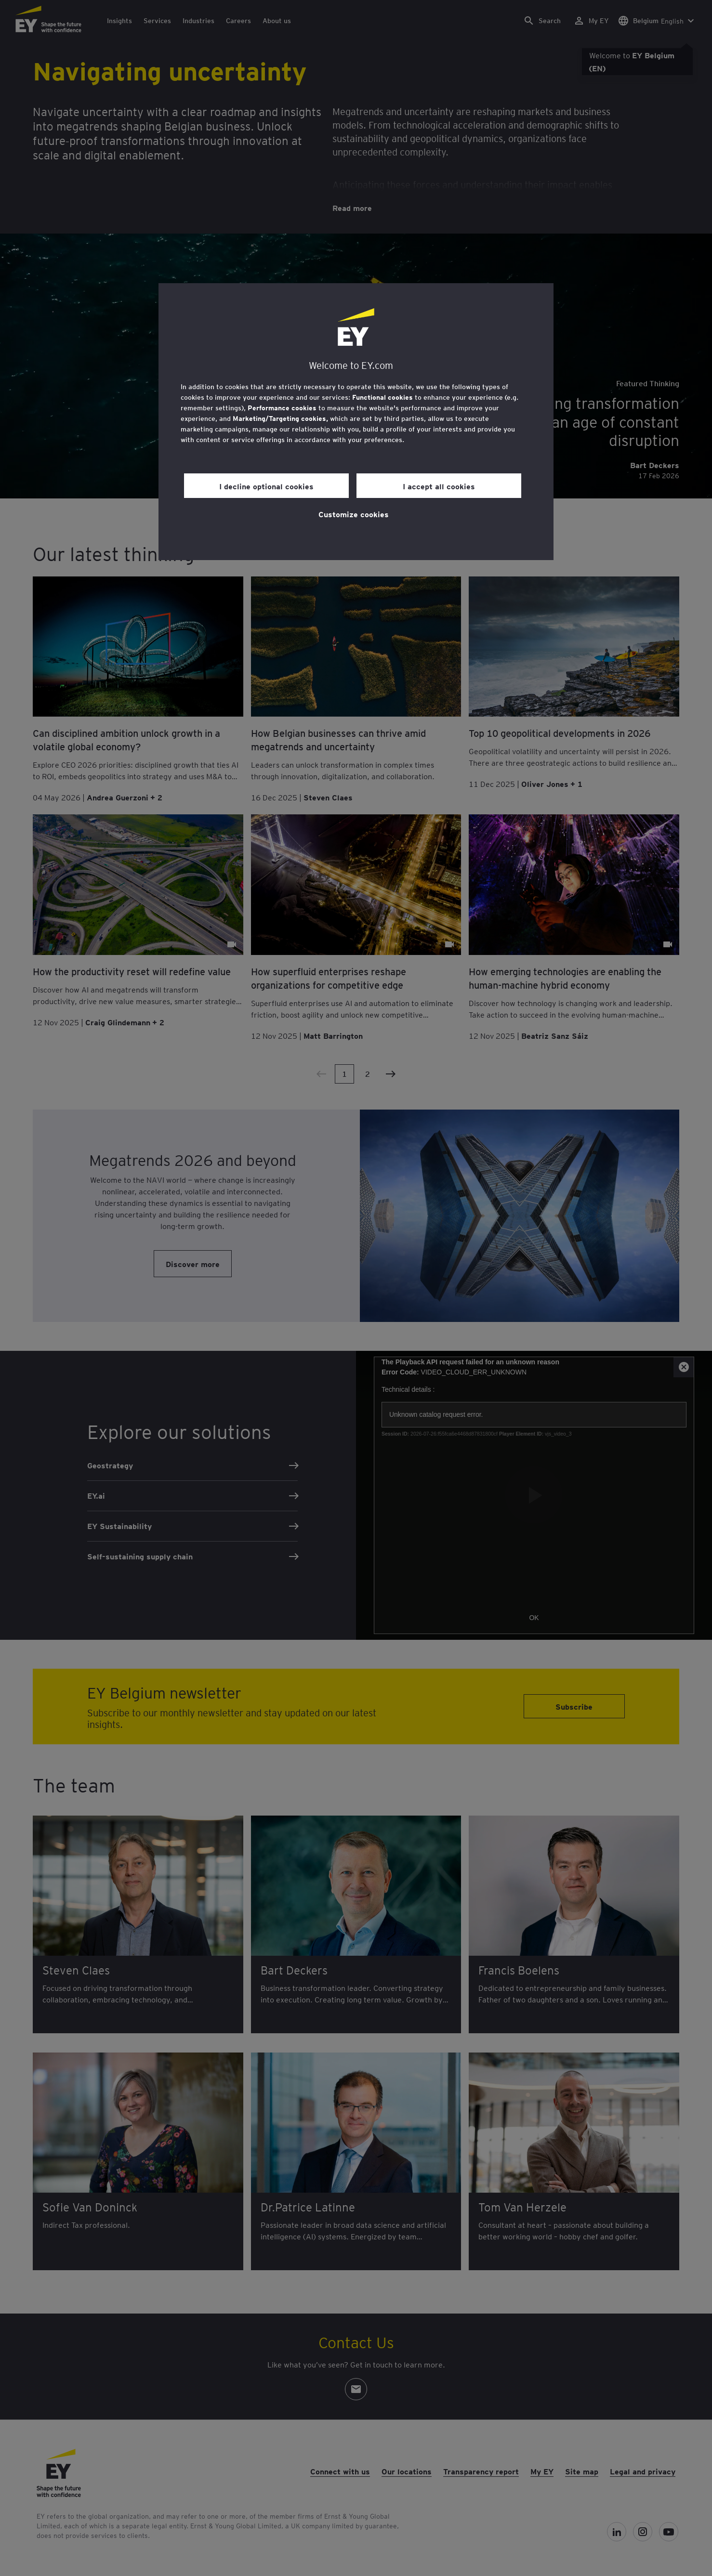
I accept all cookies (439, 486)
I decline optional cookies (266, 486)
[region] (356, 421)
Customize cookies (353, 514)
